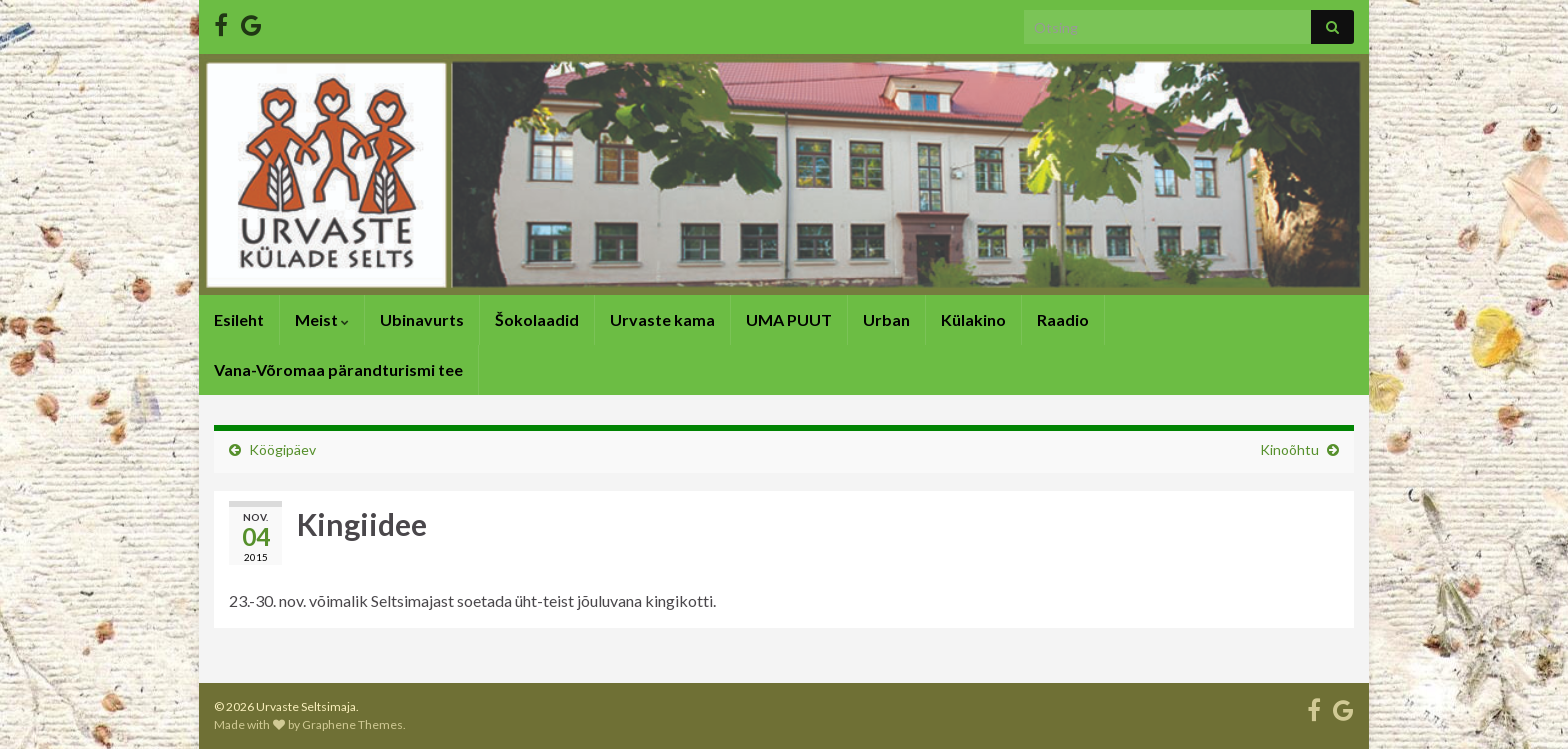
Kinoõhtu (1289, 449)
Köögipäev (282, 449)
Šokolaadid (537, 319)
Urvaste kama (662, 319)
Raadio (1063, 319)
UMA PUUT (789, 319)
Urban (886, 319)
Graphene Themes (352, 724)
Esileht (239, 319)
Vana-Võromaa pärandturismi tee (338, 369)
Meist (322, 319)
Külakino (973, 319)
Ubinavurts (422, 319)
